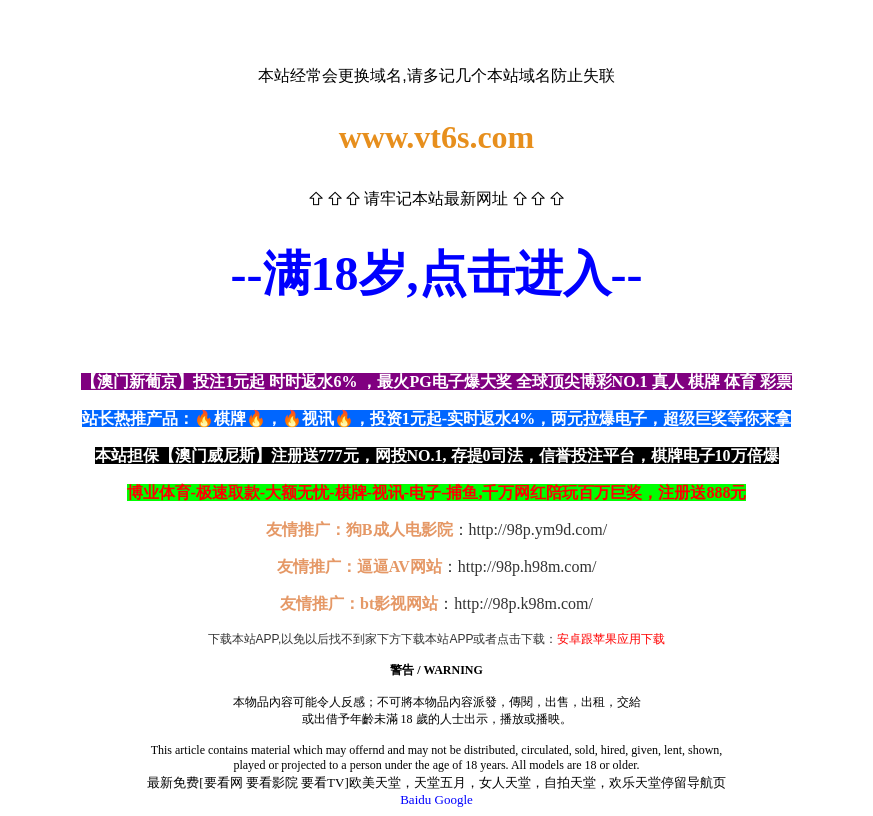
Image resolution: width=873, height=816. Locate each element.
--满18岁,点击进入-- (437, 273)
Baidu (415, 799)
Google (454, 799)
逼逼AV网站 (399, 566)
